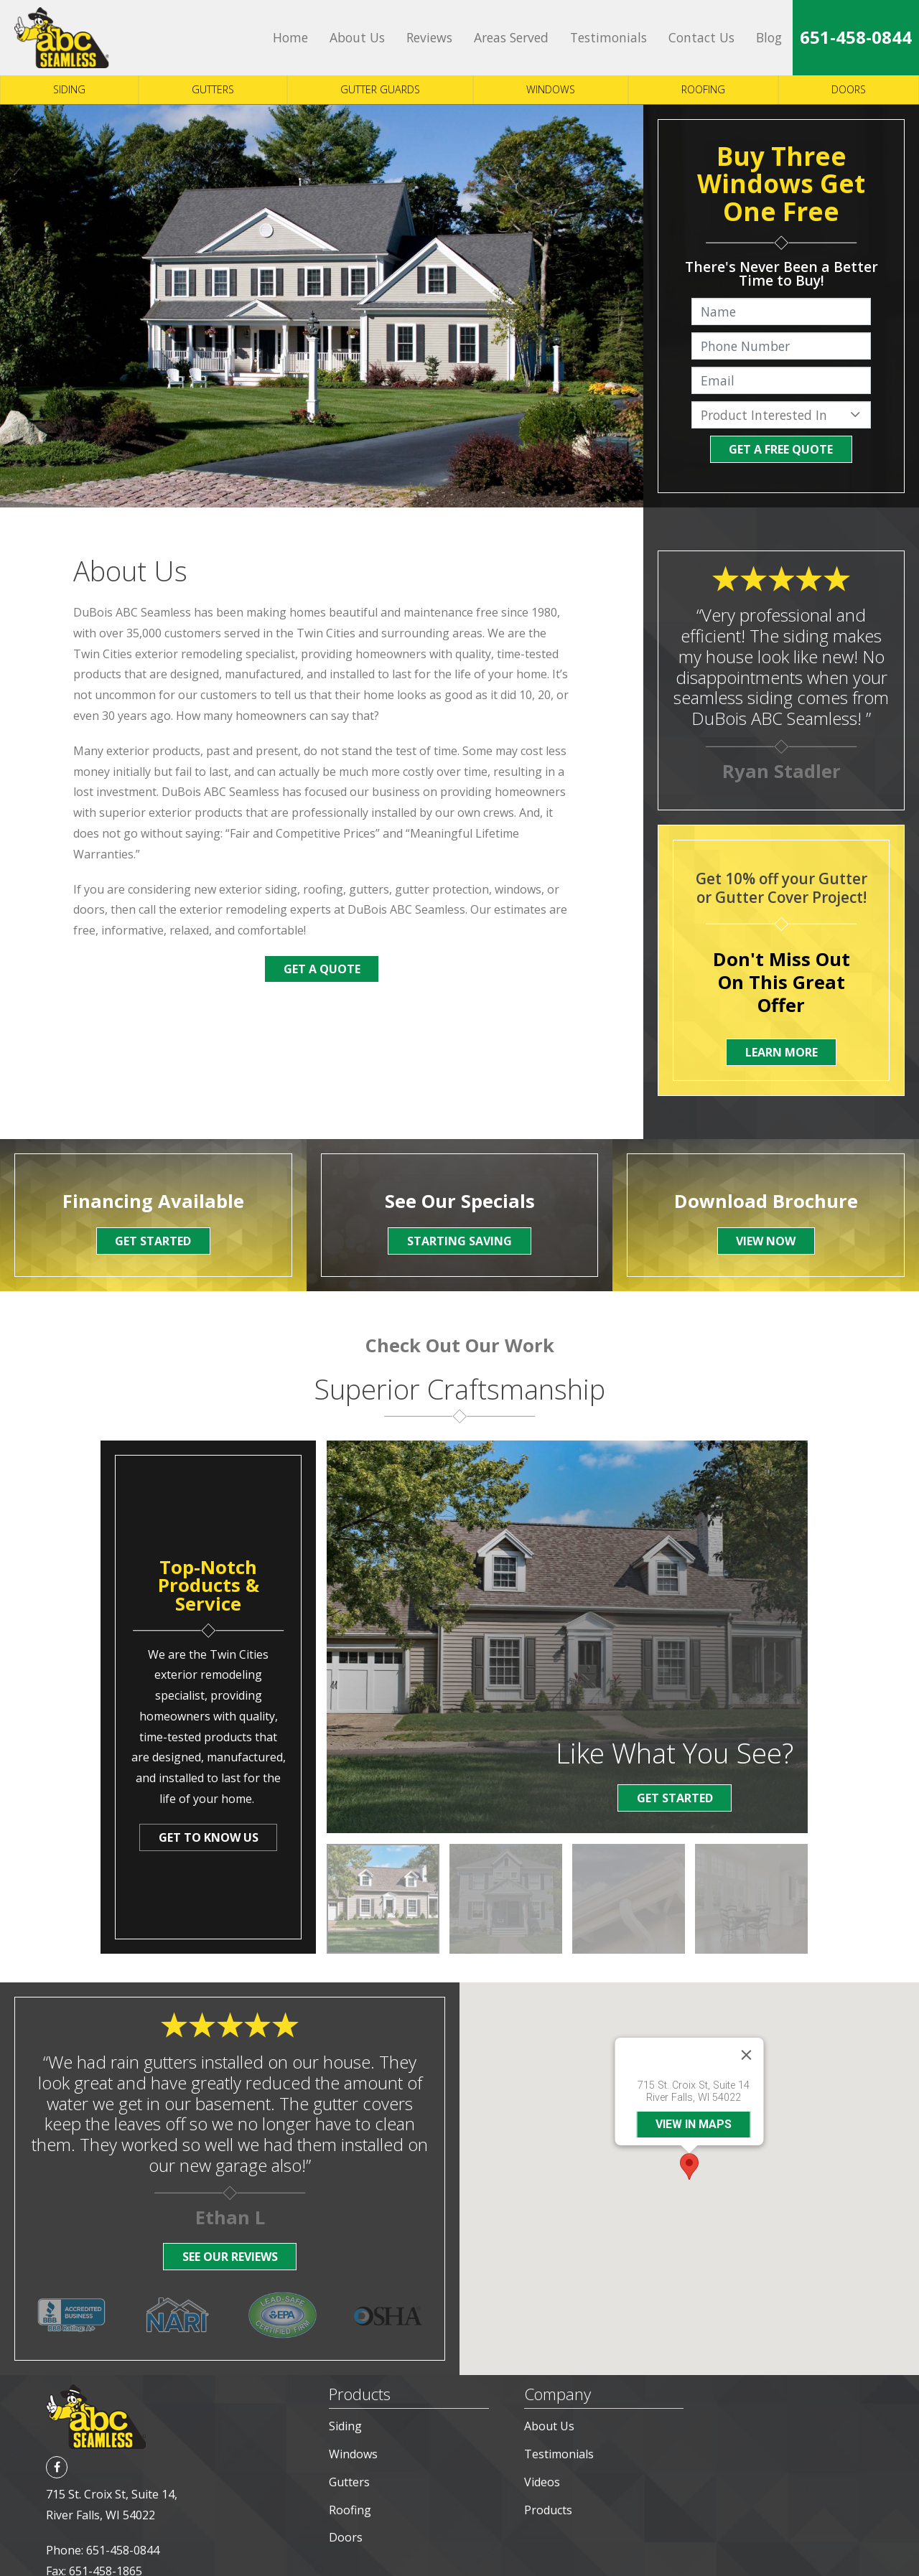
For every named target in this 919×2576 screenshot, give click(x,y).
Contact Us (701, 37)
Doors (848, 89)
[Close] (746, 2031)
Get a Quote (322, 969)
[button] (689, 2143)
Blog (769, 37)
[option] (383, 1899)
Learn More (781, 1052)
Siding (69, 89)
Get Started (675, 1798)
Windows (550, 89)
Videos (542, 2434)
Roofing (703, 89)
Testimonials (608, 37)
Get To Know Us (208, 1837)
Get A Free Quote (781, 449)
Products (548, 2462)
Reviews (429, 37)
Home (290, 37)
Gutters (213, 89)
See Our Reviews (230, 2256)
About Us (357, 37)
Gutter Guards (380, 89)
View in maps (694, 2100)
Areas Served (511, 37)
